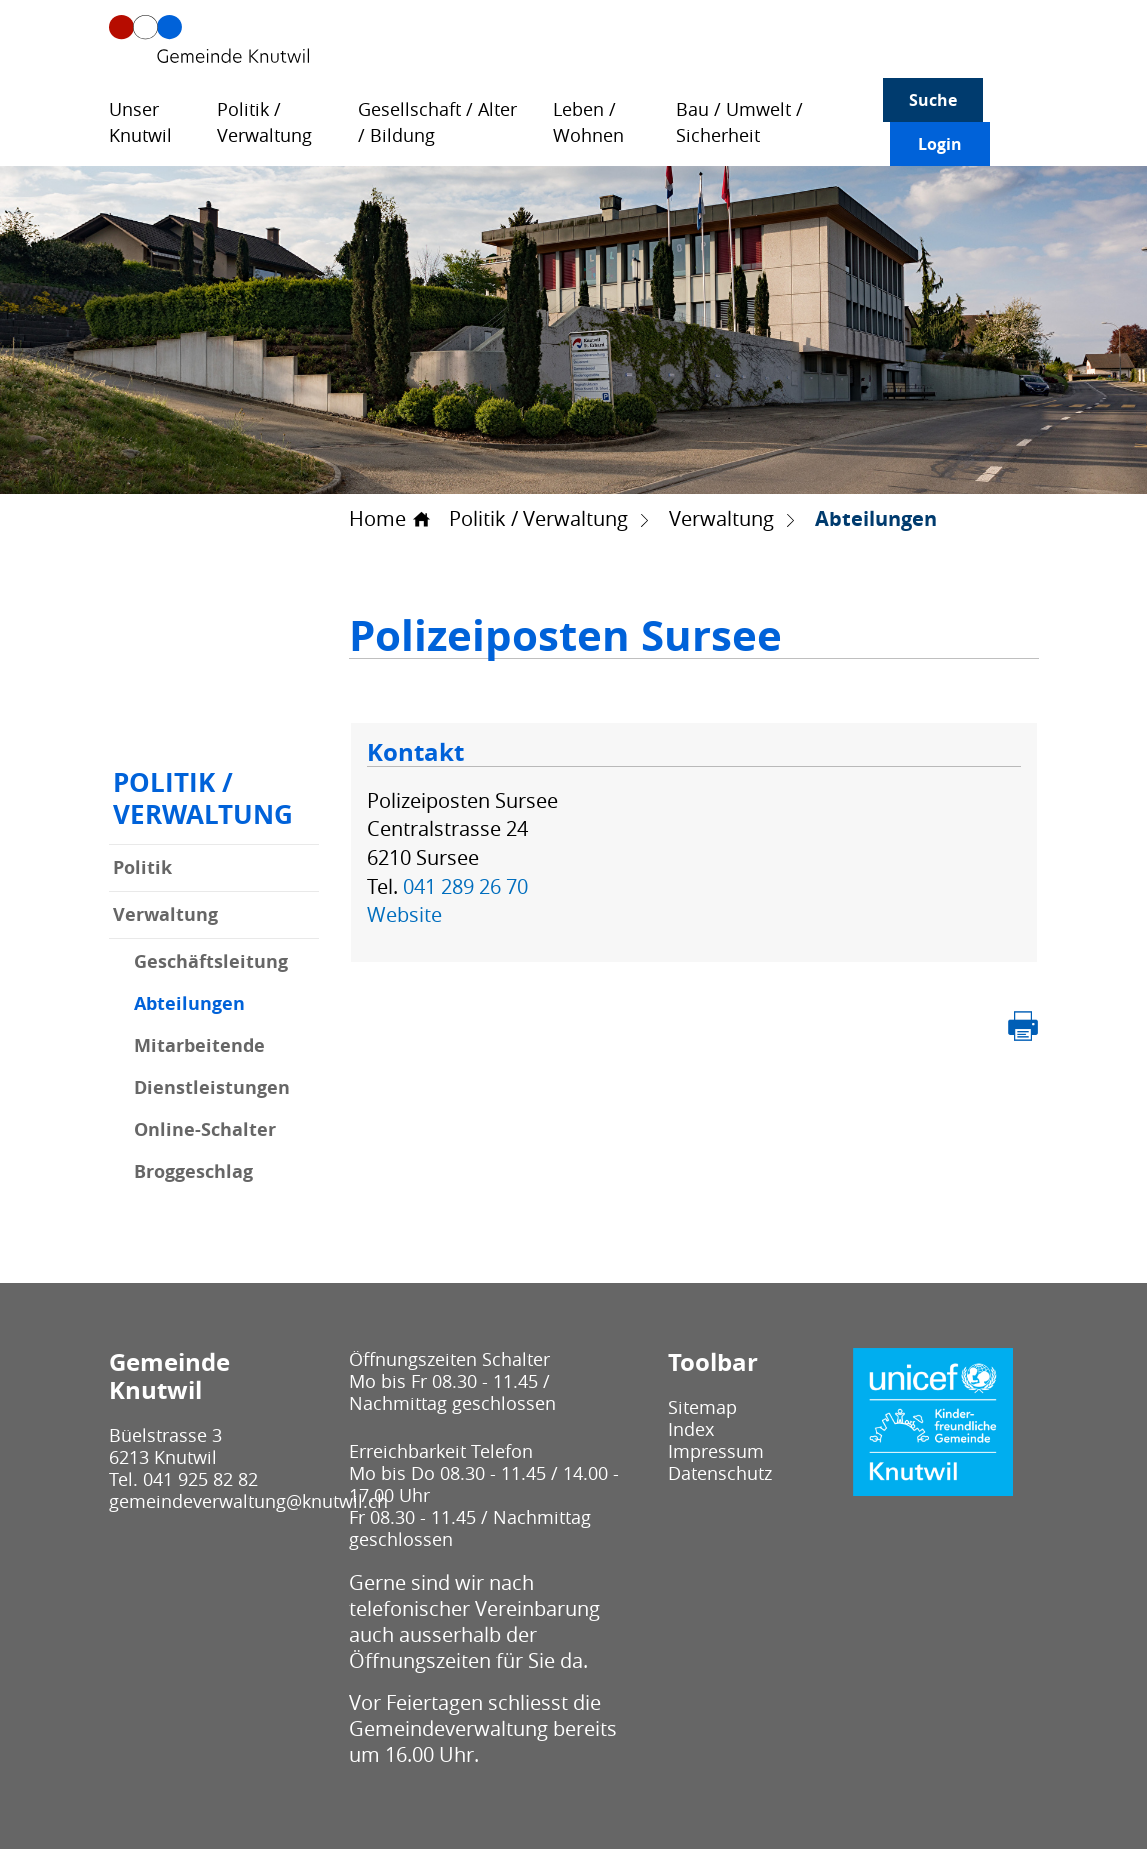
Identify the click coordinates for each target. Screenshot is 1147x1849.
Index (691, 1429)
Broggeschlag (193, 1172)
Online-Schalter (205, 1130)
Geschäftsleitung (211, 962)
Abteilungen (226, 1004)
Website (416, 914)
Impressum (716, 1451)
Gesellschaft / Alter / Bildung (437, 122)
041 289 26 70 (465, 886)
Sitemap (702, 1407)
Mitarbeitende (199, 1046)
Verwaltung (165, 914)
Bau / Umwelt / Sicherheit (739, 122)
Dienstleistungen (212, 1088)
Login (940, 144)
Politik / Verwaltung (264, 122)
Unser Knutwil (140, 122)
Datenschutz (720, 1473)
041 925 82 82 (200, 1479)
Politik (142, 867)
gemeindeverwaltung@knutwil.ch (248, 1501)
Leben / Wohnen (588, 122)
